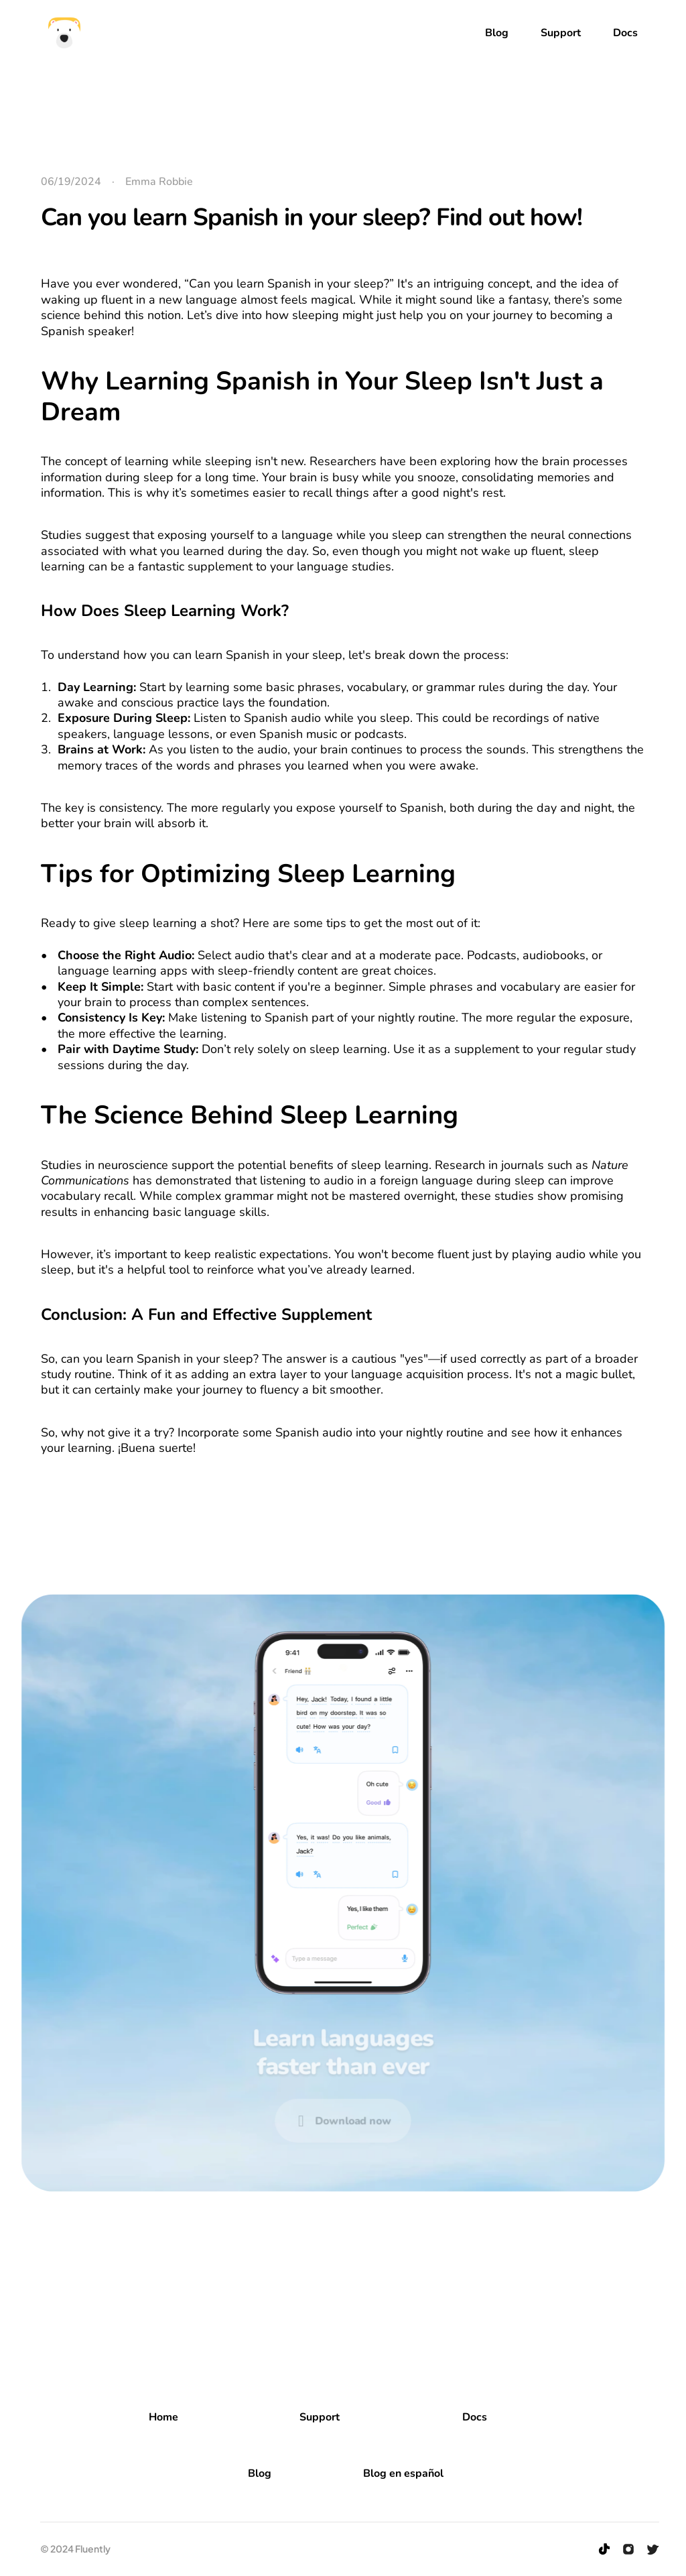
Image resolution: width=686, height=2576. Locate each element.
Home (163, 2417)
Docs (474, 2417)
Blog (259, 2473)
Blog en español (403, 2473)
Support (319, 2417)
